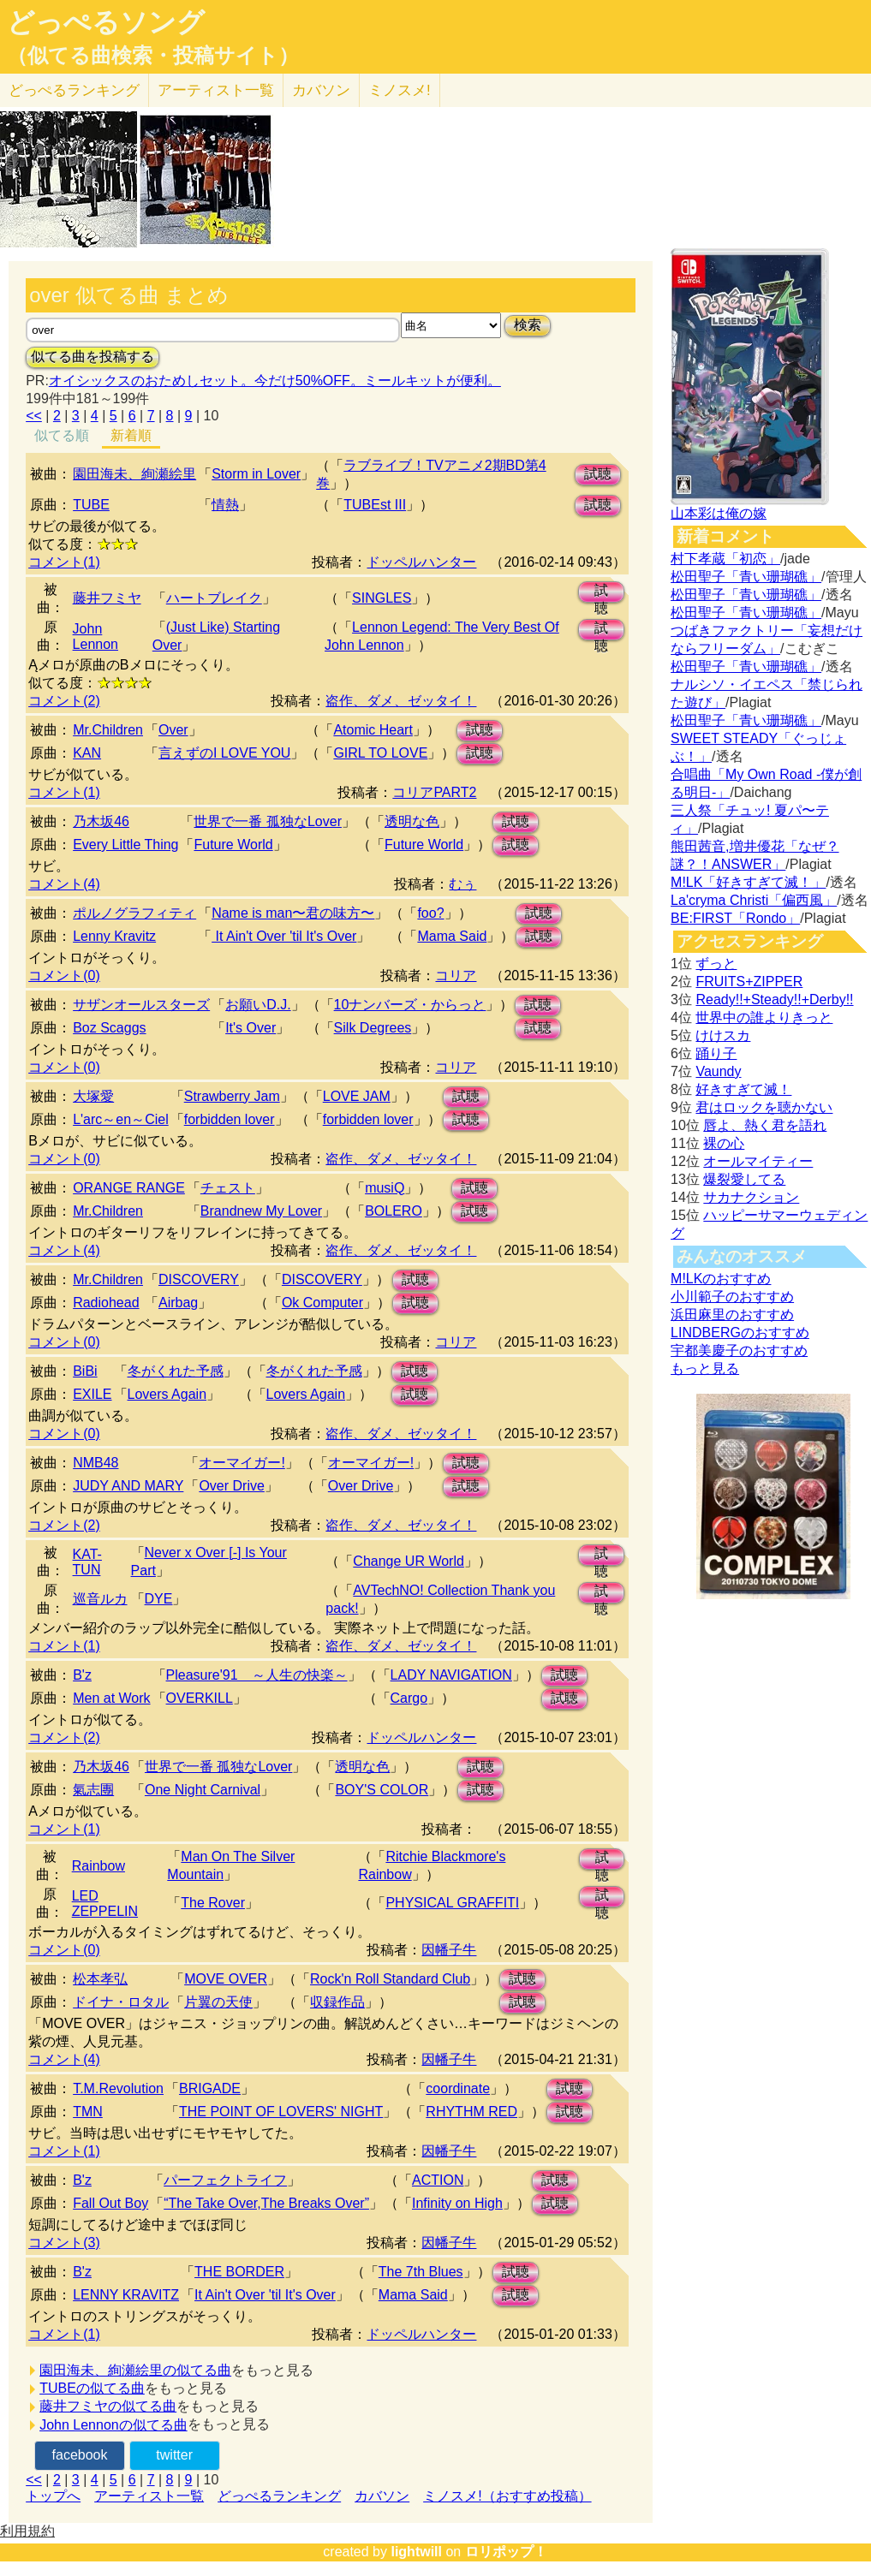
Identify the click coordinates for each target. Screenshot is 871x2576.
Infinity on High (457, 2203)
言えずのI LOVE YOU (224, 753)
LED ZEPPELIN (105, 1904)
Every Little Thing (125, 844)
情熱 (225, 504)
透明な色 (412, 821)
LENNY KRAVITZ (126, 2294)
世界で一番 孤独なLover (267, 821)
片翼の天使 (218, 2002)
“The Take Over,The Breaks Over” (266, 2203)
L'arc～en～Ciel (121, 1119)
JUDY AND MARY (128, 1485)
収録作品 (337, 2002)
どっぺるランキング (279, 2496)
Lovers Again (167, 1394)
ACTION (437, 2180)
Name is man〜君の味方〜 (293, 913)
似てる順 (61, 435)
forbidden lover (229, 1119)
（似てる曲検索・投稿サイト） (153, 56)
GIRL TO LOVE (380, 753)
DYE (159, 1598)
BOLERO (393, 1211)
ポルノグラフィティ (134, 913)
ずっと (716, 963)
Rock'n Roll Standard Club (390, 1979)
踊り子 (716, 1053)
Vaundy (718, 1071)
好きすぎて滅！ (743, 1089)
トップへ (53, 2496)
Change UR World (408, 1561)
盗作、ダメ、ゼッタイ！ (400, 700)
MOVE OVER (225, 1979)
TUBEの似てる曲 (92, 2388)
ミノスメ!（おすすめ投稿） (507, 2496)
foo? (430, 913)
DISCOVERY (198, 1279)
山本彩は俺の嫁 (719, 513)
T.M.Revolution (118, 2088)
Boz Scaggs (109, 1027)
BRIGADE (210, 2088)
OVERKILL (199, 1698)
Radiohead (106, 1302)
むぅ (462, 884)
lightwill (416, 2551)
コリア (455, 975)
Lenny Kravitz (114, 936)
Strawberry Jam (232, 1096)
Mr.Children (108, 730)
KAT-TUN (87, 1562)
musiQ (384, 1188)
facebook (80, 2455)
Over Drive (231, 1485)
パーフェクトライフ (225, 2180)
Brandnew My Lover (261, 1211)
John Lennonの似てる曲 (113, 2425)
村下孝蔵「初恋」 (725, 558)
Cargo (409, 1698)
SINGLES (381, 598)
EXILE (92, 1394)
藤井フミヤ (107, 598)
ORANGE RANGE (129, 1188)
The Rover (213, 1902)
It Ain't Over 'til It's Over (284, 936)
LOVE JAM (357, 1096)
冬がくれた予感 (176, 1371)
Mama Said (451, 936)
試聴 (597, 474)
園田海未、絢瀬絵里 (134, 474)
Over (173, 730)
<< (34, 415)
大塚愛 (93, 1096)
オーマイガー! (241, 1462)
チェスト (227, 1188)
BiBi (85, 1371)
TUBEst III (374, 504)
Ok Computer (322, 1302)
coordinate (458, 2088)
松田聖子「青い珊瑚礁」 (746, 576)
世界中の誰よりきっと (763, 1017)
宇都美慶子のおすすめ (739, 1350)
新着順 (131, 435)
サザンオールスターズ (141, 1004)
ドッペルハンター (421, 562)
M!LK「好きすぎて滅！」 (748, 882)
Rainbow (98, 1866)
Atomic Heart (372, 730)
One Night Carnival (202, 1789)
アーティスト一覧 (149, 2496)
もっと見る (705, 1368)
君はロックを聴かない (763, 1107)
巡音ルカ (100, 1598)
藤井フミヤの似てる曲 (107, 2406)
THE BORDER (239, 2271)
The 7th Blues (421, 2271)
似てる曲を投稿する (92, 356)
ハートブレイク (214, 598)
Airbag (178, 1302)
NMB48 (95, 1462)
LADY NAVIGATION (451, 1675)
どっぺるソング (106, 22)
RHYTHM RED (471, 2111)
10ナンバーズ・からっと (410, 1004)
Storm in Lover (256, 474)
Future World (233, 844)
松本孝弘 (100, 1979)
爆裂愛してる (744, 1179)
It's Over (250, 1027)
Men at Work (111, 1698)
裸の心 (723, 1143)
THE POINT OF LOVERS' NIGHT (281, 2111)
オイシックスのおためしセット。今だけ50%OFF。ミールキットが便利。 (275, 380)
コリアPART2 (434, 792)
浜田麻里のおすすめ (732, 1314)
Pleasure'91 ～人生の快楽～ (257, 1675)
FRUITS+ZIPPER (748, 981)
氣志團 (93, 1789)
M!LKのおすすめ (721, 1278)
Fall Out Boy (110, 2203)
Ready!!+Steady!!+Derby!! (774, 999)
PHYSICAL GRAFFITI (452, 1902)
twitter (174, 2455)
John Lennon (95, 636)
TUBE (91, 504)
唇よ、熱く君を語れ (764, 1125)
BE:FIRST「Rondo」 (735, 918)
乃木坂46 (101, 821)
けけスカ (722, 1035)
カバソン (321, 90)
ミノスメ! (399, 90)
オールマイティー (758, 1161)
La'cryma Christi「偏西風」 (754, 900)
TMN (88, 2111)
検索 (527, 325)
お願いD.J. (257, 1004)
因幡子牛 (448, 1949)
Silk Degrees (373, 1027)
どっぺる (74, 90)
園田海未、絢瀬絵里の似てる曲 (135, 2370)
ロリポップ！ (506, 2551)
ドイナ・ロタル (121, 2002)
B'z (82, 1675)
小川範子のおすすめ (732, 1296)
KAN (87, 753)
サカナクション (751, 1197)
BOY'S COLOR (381, 1789)
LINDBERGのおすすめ (740, 1332)
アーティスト (216, 90)
